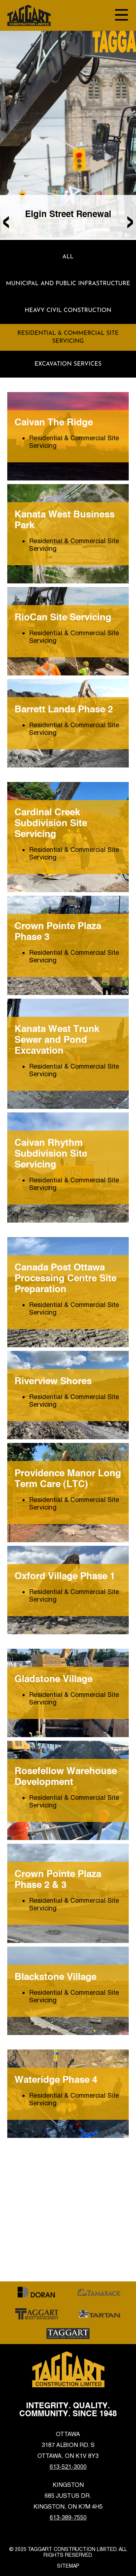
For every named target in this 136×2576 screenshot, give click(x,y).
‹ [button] (6, 220)
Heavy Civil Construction (68, 310)
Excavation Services (68, 364)
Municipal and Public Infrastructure (68, 284)
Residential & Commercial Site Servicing (68, 337)
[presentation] (6, 220)
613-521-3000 (68, 2466)
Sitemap (68, 2566)
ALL (68, 257)
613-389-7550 (68, 2517)
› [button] (130, 220)
